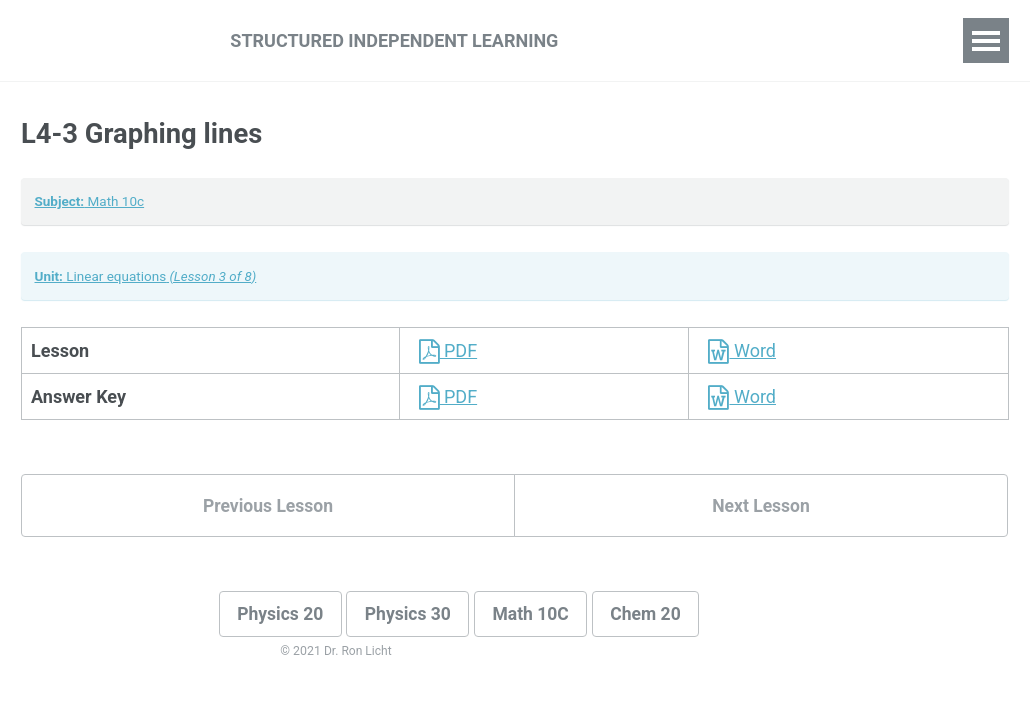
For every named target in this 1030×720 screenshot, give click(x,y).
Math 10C (539, 617)
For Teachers (775, 40)
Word (737, 351)
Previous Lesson (268, 507)
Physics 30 (413, 617)
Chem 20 (657, 617)
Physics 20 (282, 617)
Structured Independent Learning (394, 40)
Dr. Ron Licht (358, 655)
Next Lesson (761, 507)
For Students (642, 40)
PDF (443, 351)
